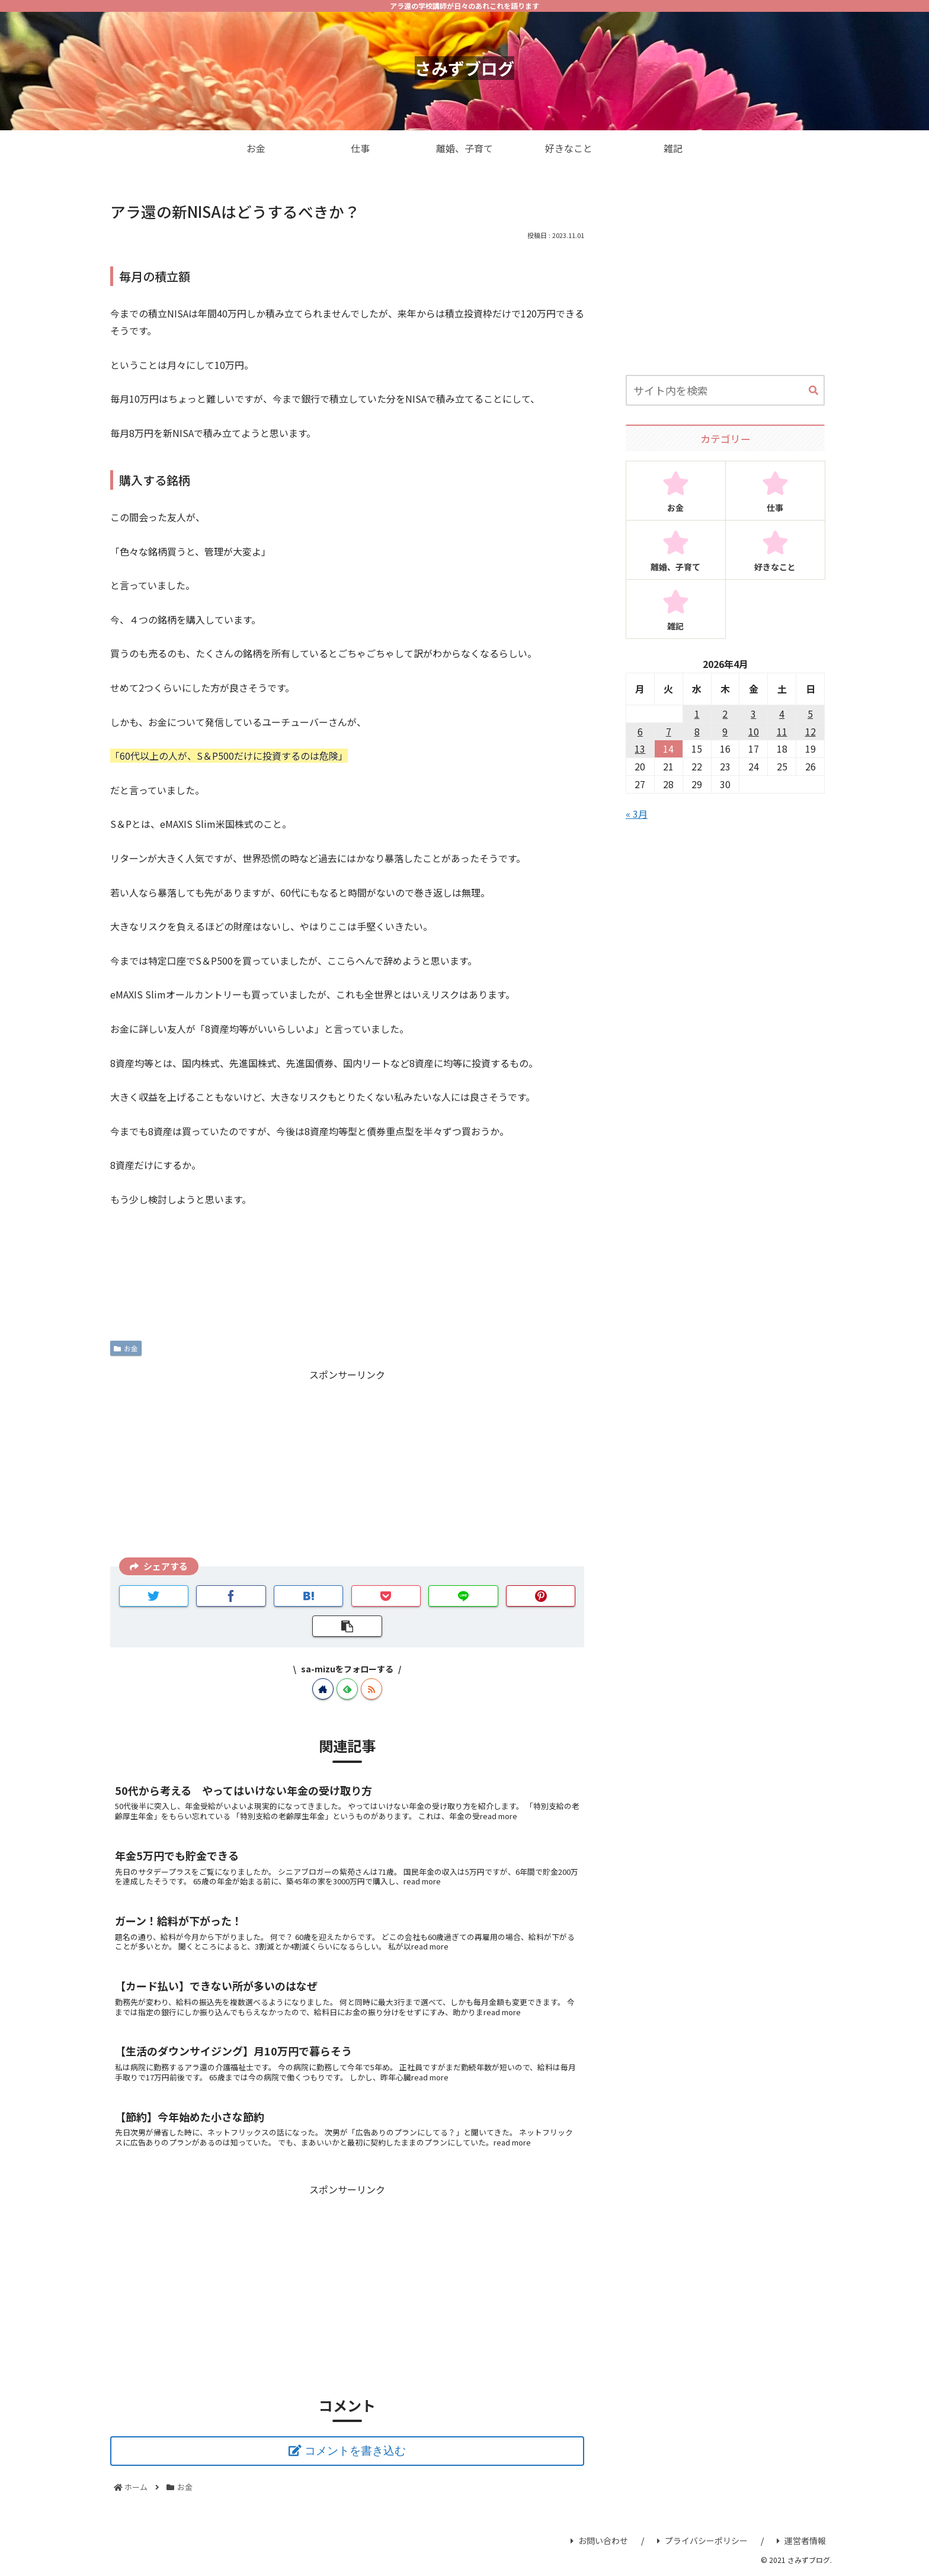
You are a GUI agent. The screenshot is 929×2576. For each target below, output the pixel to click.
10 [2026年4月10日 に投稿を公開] (753, 731)
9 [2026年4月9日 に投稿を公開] (725, 731)
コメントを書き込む (355, 2451)
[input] (725, 390)
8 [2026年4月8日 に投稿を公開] (697, 731)
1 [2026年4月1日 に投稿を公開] (697, 713)
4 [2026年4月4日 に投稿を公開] (781, 713)
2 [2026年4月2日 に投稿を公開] (725, 713)
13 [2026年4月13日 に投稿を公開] (640, 748)
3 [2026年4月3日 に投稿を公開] (753, 713)
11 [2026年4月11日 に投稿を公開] (782, 731)
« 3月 (637, 814)
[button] (813, 391)
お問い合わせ (599, 2540)
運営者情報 (801, 2540)
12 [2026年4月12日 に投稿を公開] (810, 731)
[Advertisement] (347, 1466)
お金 (126, 1348)
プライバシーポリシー (702, 2540)
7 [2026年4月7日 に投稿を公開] (668, 731)
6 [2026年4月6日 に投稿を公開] (640, 731)
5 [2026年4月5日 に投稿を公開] (810, 713)
